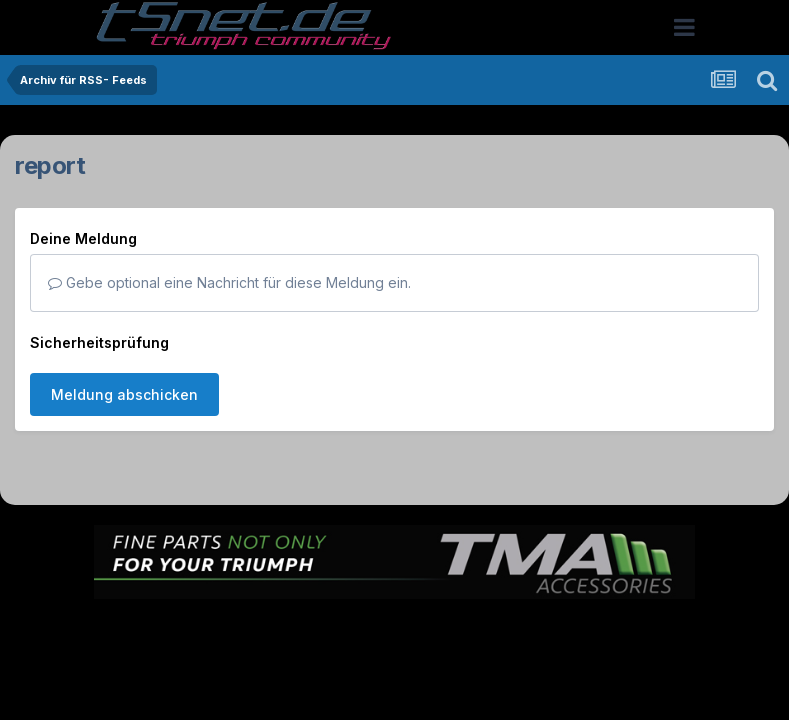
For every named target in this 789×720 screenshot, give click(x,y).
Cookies (593, 629)
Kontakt (522, 629)
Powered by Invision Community (395, 672)
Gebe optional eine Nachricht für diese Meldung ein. (229, 282)
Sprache (203, 629)
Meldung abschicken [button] (124, 394)
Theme (285, 629)
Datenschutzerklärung (406, 629)
